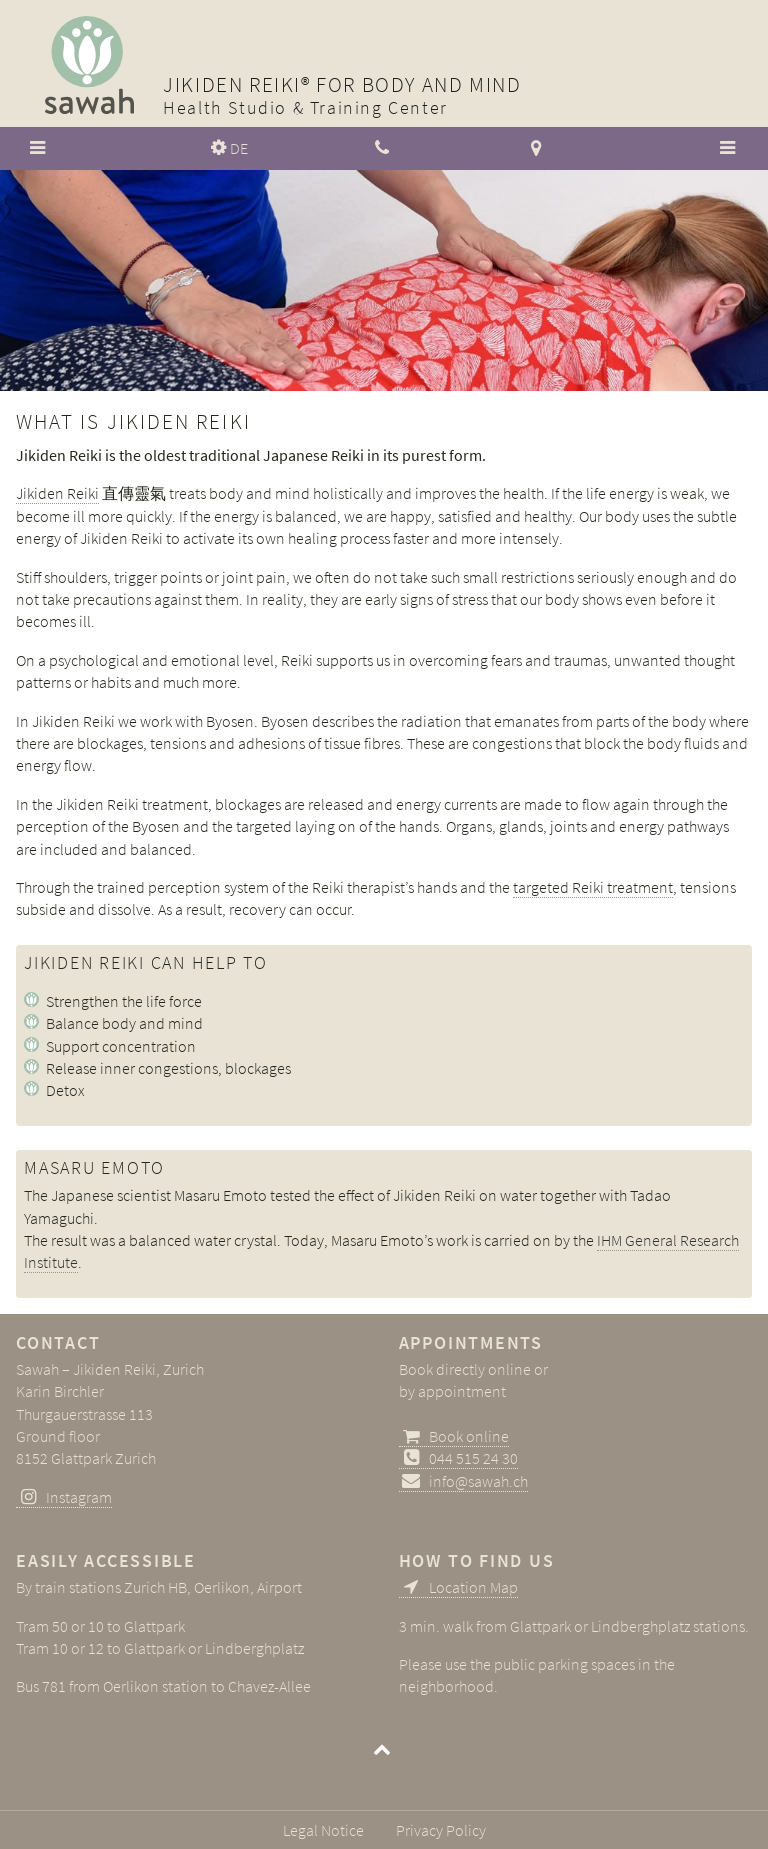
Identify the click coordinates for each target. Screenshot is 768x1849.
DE (239, 148)
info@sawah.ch (478, 1481)
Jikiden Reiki (57, 493)
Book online (469, 1436)
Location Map (473, 1587)
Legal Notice (323, 1830)
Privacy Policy (441, 1830)
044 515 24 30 (473, 1458)
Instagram (79, 1497)
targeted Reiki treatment (593, 887)
